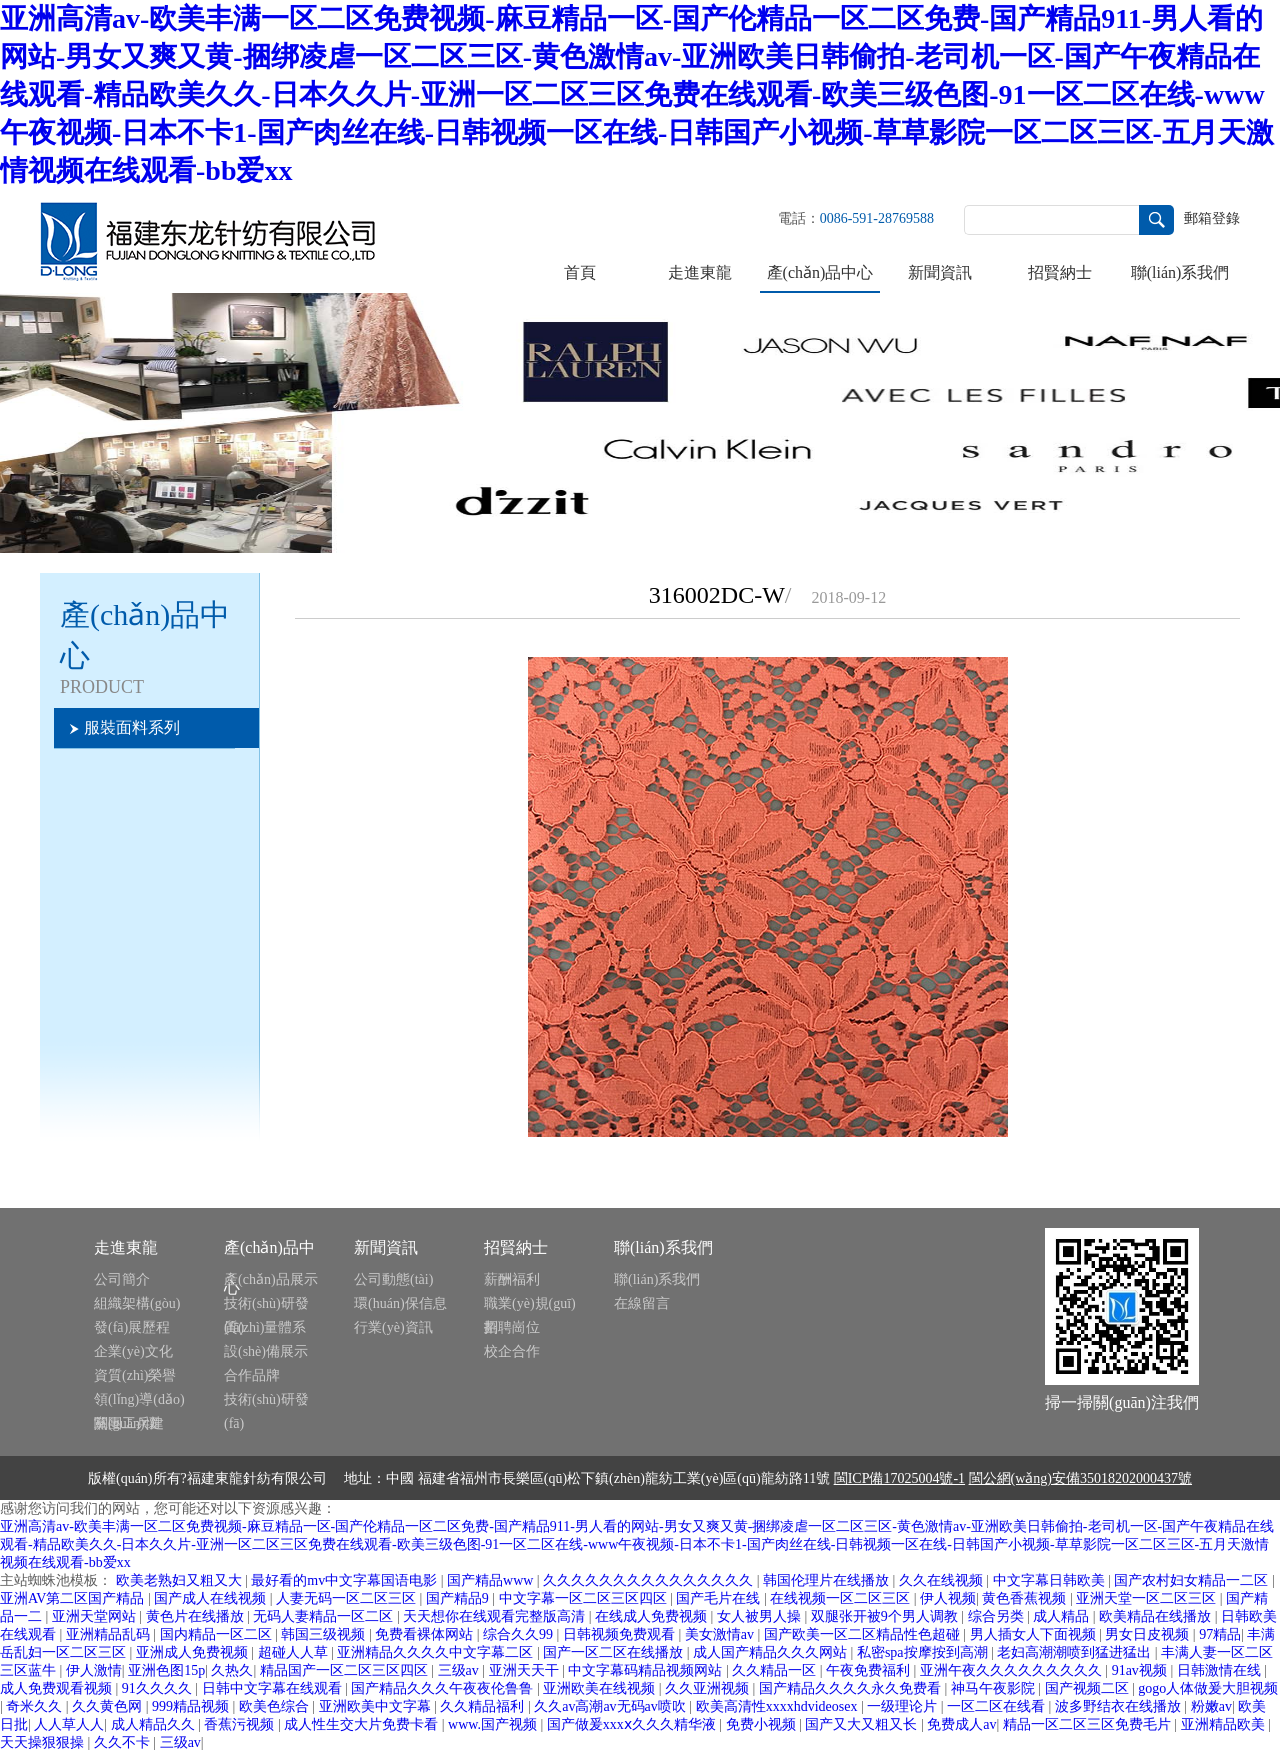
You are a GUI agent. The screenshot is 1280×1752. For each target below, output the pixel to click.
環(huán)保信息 (400, 1303)
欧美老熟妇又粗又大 (181, 1580)
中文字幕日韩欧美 (1051, 1580)
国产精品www (492, 1580)
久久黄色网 (109, 1706)
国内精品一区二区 (218, 1634)
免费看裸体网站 (426, 1634)
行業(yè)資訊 (393, 1327)
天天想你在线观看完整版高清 (496, 1616)
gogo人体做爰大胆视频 (1208, 1688)
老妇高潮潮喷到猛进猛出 (1076, 1652)
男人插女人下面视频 (1035, 1634)
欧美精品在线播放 (1157, 1616)
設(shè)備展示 (266, 1351)
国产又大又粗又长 (863, 1724)
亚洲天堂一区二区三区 (1148, 1598)
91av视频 (1141, 1670)
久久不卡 (124, 1742)
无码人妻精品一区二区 (325, 1616)
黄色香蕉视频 (1026, 1598)
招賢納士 (1060, 272)
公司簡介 (122, 1279)
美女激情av (721, 1634)
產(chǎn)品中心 (820, 272)
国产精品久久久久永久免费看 (852, 1688)
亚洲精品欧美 (1225, 1724)
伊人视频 (948, 1598)
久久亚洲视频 (709, 1688)
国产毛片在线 (720, 1598)
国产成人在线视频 (212, 1598)
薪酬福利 (512, 1279)
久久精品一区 (776, 1670)
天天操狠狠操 (44, 1742)
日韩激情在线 (1221, 1670)
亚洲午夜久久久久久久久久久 (1013, 1670)
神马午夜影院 (995, 1688)
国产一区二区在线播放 (615, 1652)
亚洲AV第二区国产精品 (74, 1598)
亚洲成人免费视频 (194, 1652)
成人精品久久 (155, 1724)
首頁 (580, 272)
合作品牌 (252, 1375)
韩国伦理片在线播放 (828, 1580)
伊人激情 (94, 1670)
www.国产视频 (494, 1724)
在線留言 (642, 1303)
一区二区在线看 (998, 1706)
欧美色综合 (276, 1706)
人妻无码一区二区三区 (348, 1598)
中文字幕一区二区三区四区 (585, 1598)
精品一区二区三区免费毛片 (1089, 1724)
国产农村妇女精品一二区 (1193, 1580)
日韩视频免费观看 (621, 1634)
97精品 (1220, 1634)
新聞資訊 (940, 272)
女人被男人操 (761, 1616)
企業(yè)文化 (133, 1351)
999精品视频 (192, 1706)
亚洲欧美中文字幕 (377, 1706)
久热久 (232, 1670)
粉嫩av (1211, 1706)
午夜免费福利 (870, 1670)
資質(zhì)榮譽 (135, 1375)
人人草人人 (69, 1724)
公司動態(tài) (393, 1279)
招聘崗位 (512, 1327)
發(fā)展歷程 (132, 1327)
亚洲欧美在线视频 (601, 1688)
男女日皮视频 (1149, 1634)
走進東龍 (700, 272)
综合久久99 (520, 1634)
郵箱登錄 (1212, 218)
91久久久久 (159, 1688)
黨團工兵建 (129, 1423)
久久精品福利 (484, 1706)
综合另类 (998, 1616)
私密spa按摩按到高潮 (924, 1652)
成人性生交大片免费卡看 (363, 1724)
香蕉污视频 (241, 1724)
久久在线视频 (943, 1580)
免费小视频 (763, 1724)
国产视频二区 (1089, 1688)
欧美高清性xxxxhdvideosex (778, 1706)
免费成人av (961, 1724)
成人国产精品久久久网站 (772, 1652)
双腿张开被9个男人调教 (886, 1616)
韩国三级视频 (325, 1634)
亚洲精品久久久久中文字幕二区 (437, 1652)
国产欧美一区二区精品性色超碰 (864, 1634)
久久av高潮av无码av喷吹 (611, 1706)
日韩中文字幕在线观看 (274, 1688)
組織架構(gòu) (137, 1303)
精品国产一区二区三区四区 (346, 1670)
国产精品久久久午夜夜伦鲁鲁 (444, 1688)
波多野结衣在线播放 (1120, 1706)
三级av (460, 1670)
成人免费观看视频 (58, 1688)
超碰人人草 (295, 1652)
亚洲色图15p (166, 1670)
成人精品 (1063, 1616)
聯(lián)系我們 (1180, 272)
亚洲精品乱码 (110, 1634)
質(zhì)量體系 (265, 1327)
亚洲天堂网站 (96, 1616)
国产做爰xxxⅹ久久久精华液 (633, 1724)
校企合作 (512, 1351)
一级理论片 (904, 1706)
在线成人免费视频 (653, 1616)
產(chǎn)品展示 (271, 1279)
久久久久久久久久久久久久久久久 (650, 1580)
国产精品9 (459, 1598)
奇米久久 (36, 1706)
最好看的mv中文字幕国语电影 (345, 1580)
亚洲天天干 (526, 1670)
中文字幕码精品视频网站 (647, 1670)
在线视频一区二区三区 (842, 1598)
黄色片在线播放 (197, 1616)
